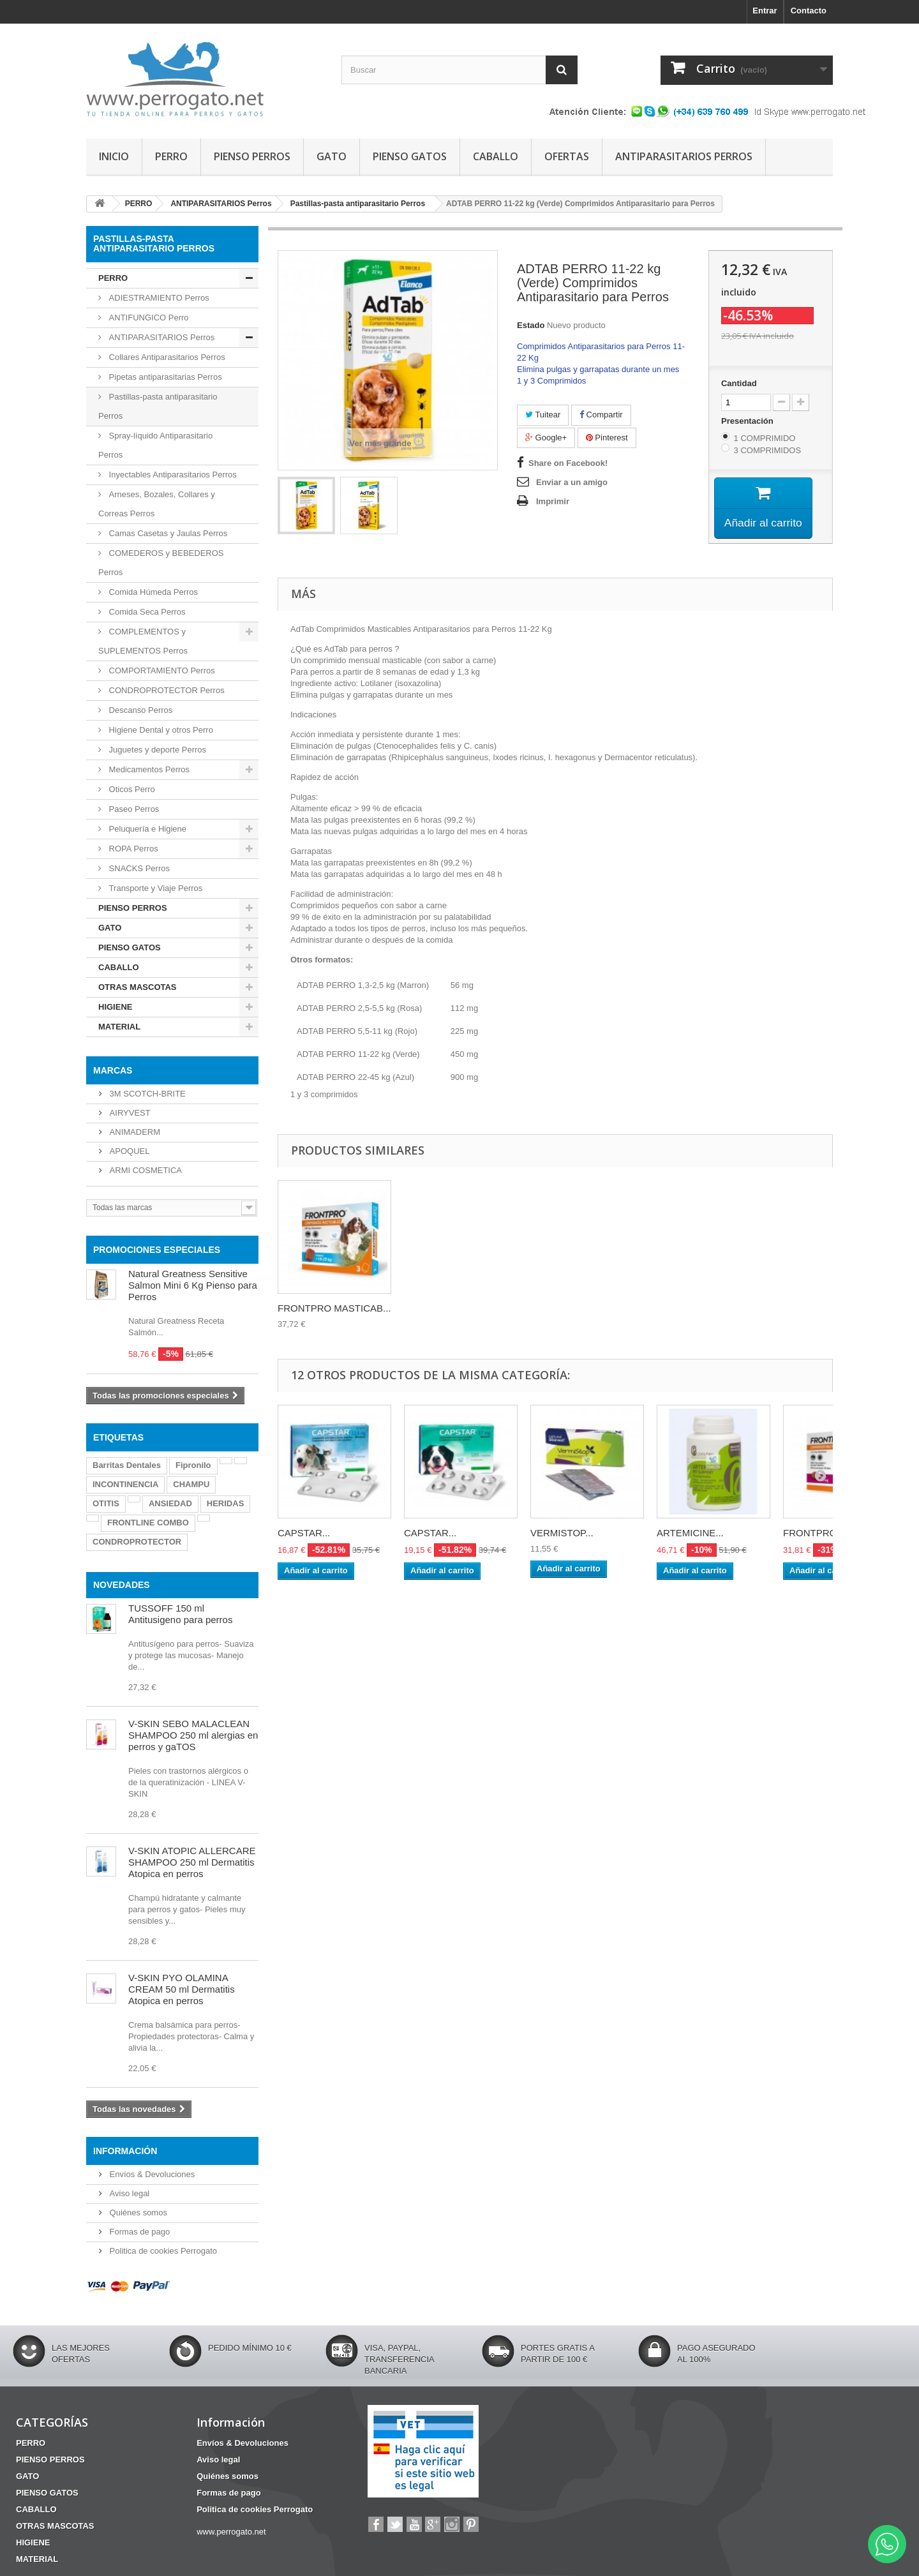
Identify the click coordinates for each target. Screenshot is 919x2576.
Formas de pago (138, 2231)
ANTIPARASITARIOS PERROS (683, 156)
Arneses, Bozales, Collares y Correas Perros (156, 504)
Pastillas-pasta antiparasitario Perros (157, 406)
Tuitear (542, 414)
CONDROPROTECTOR (137, 1541)
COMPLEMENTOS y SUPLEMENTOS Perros (143, 641)
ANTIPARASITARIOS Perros (160, 337)
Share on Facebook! (568, 463)
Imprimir (552, 501)
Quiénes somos (137, 2212)
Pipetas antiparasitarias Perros (164, 377)
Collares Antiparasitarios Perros (166, 357)
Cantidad (739, 383)
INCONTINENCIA (125, 1484)
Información (125, 2151)
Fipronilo (193, 1465)
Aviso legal (128, 2193)
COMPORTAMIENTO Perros (161, 670)
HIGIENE (115, 1007)
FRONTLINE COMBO (148, 1522)
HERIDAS (225, 1503)
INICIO (114, 156)
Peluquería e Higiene (146, 829)
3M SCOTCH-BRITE (146, 1093)
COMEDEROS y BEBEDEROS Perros (160, 562)
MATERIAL (119, 1026)
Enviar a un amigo (572, 482)
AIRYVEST (129, 1113)
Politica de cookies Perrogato (162, 2251)
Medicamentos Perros (148, 769)
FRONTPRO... (814, 1532)
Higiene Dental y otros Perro (160, 730)
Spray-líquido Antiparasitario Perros (155, 445)
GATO (332, 156)
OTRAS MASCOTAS (137, 987)
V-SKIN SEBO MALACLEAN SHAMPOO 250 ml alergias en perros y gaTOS (193, 1735)
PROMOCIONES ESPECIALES (156, 1250)
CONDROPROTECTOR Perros (166, 690)
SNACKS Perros (138, 868)
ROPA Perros (132, 848)
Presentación (748, 421)
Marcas (112, 1070)
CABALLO (495, 156)
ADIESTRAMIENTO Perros (158, 298)
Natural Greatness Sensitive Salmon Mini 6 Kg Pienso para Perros (192, 1285)
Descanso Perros (139, 710)
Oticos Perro (131, 789)
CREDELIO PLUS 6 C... (455, 1308)
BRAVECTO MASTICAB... (333, 1308)
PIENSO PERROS (252, 156)
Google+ (546, 437)
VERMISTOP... (562, 1532)
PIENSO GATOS (410, 156)
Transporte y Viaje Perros (154, 888)
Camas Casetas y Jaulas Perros (167, 533)
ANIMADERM (133, 1132)
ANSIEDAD (170, 1503)
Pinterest (607, 437)
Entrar (764, 10)
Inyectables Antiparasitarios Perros (172, 474)
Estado (530, 325)
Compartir (601, 414)
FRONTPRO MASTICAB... (587, 1308)
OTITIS (106, 1503)
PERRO (171, 156)
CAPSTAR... (304, 1532)
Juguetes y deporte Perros (156, 749)
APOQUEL (128, 1151)
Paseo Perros (133, 809)
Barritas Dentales (127, 1465)
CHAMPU (191, 1484)
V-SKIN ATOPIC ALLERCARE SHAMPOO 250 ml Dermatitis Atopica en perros (192, 1862)
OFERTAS (566, 156)
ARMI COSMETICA (144, 1170)
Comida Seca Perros (146, 612)
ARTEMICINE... (690, 1532)
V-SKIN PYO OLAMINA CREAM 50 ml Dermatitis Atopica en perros (181, 1989)
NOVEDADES (121, 1585)
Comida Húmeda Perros (152, 592)
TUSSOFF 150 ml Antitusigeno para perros (180, 1614)
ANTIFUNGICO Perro (148, 317)
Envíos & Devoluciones (151, 2174)
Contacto (808, 10)
